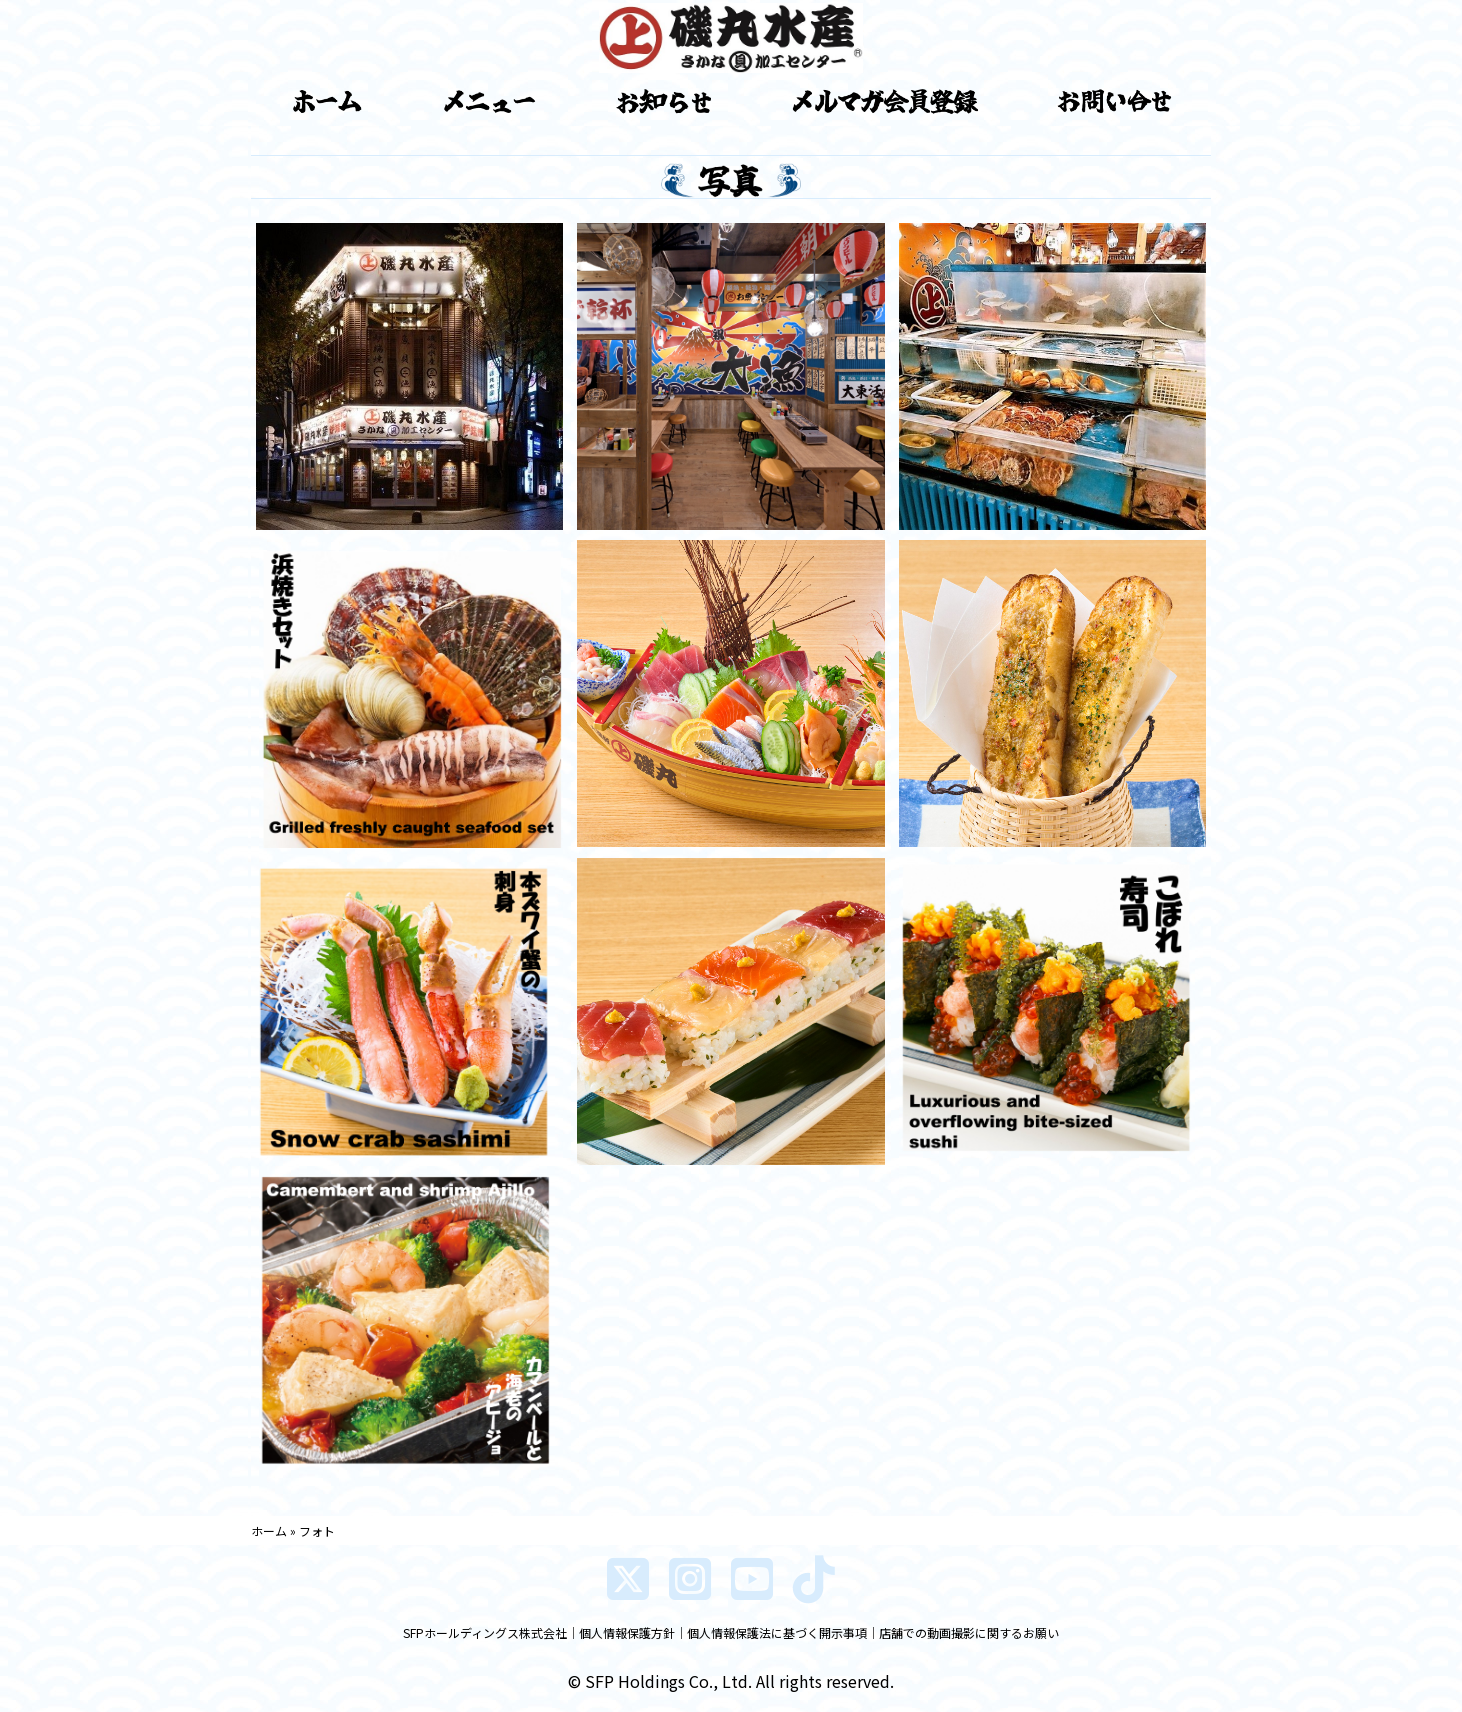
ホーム (269, 1530)
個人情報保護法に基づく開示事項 (777, 1632)
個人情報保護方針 (627, 1632)
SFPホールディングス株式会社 (485, 1632)
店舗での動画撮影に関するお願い (969, 1632)
